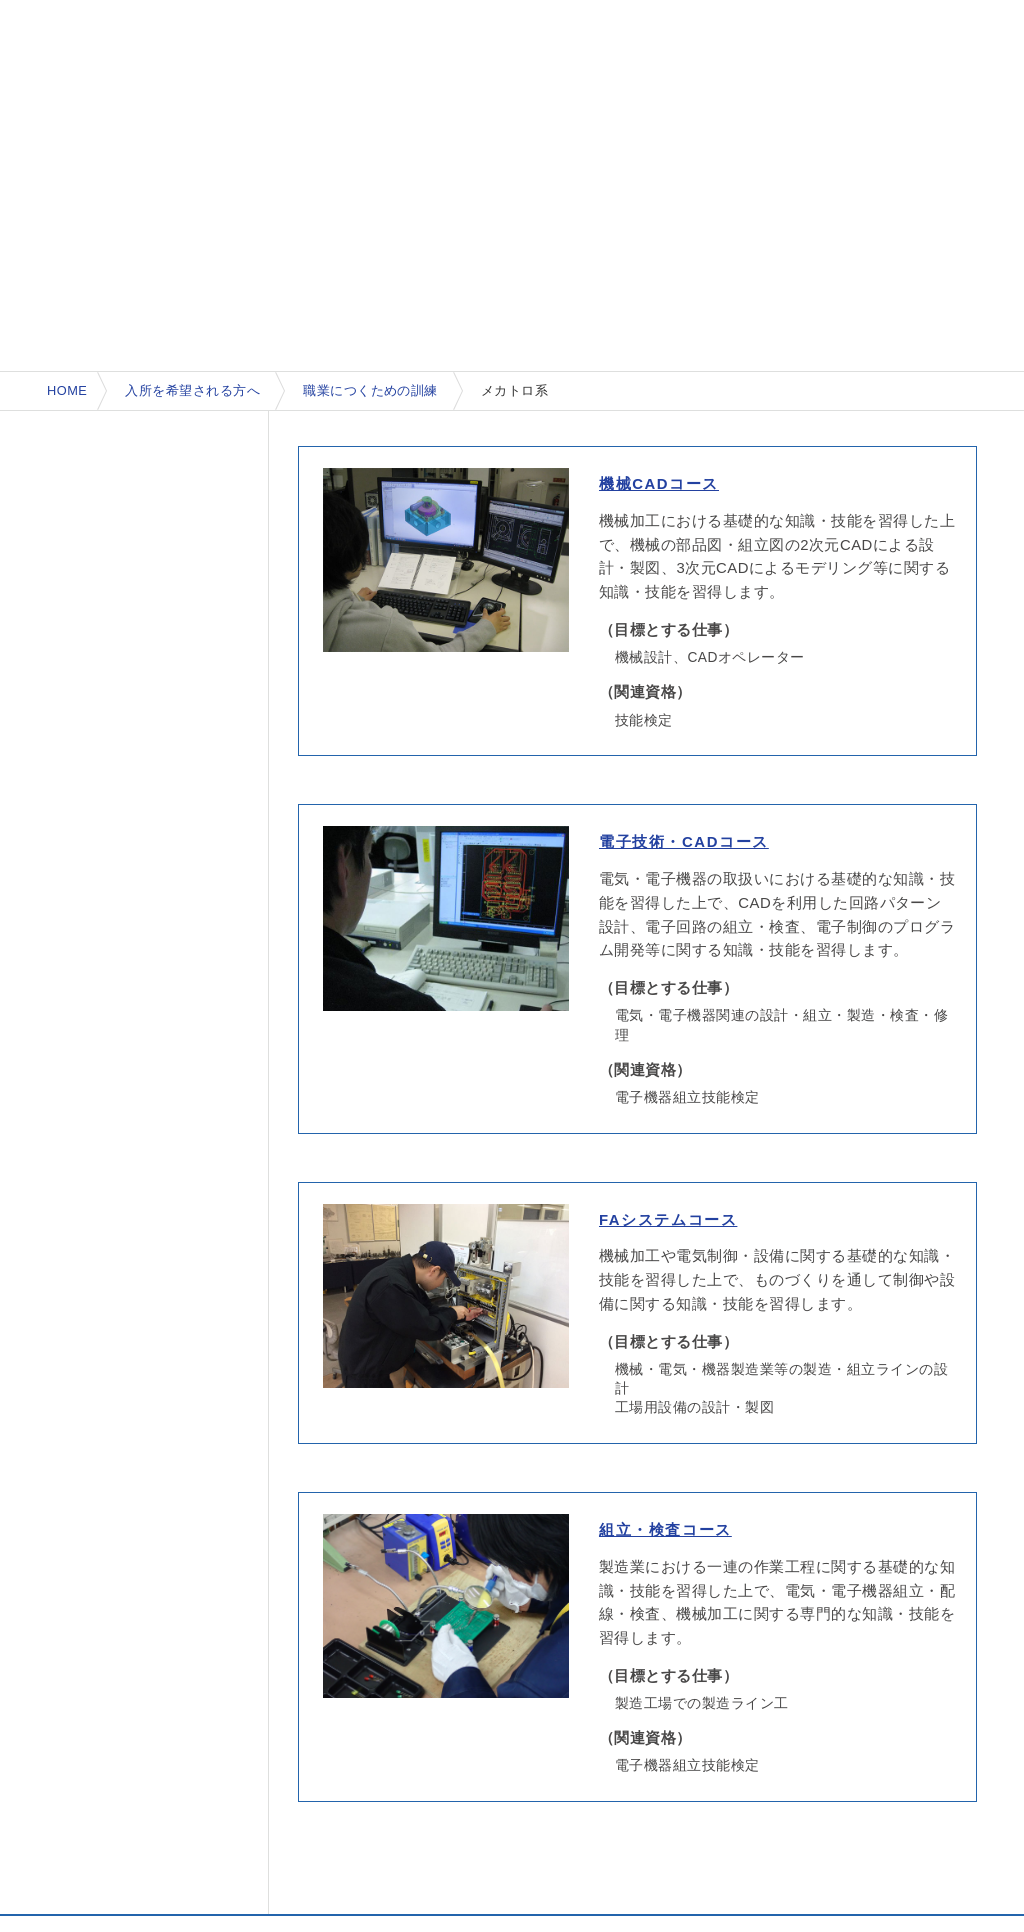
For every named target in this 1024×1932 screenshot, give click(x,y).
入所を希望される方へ (192, 390)
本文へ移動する (5, 3)
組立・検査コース (665, 1530)
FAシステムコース (668, 1220)
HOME (67, 390)
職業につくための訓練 (370, 390)
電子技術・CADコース (684, 842)
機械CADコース (659, 484)
